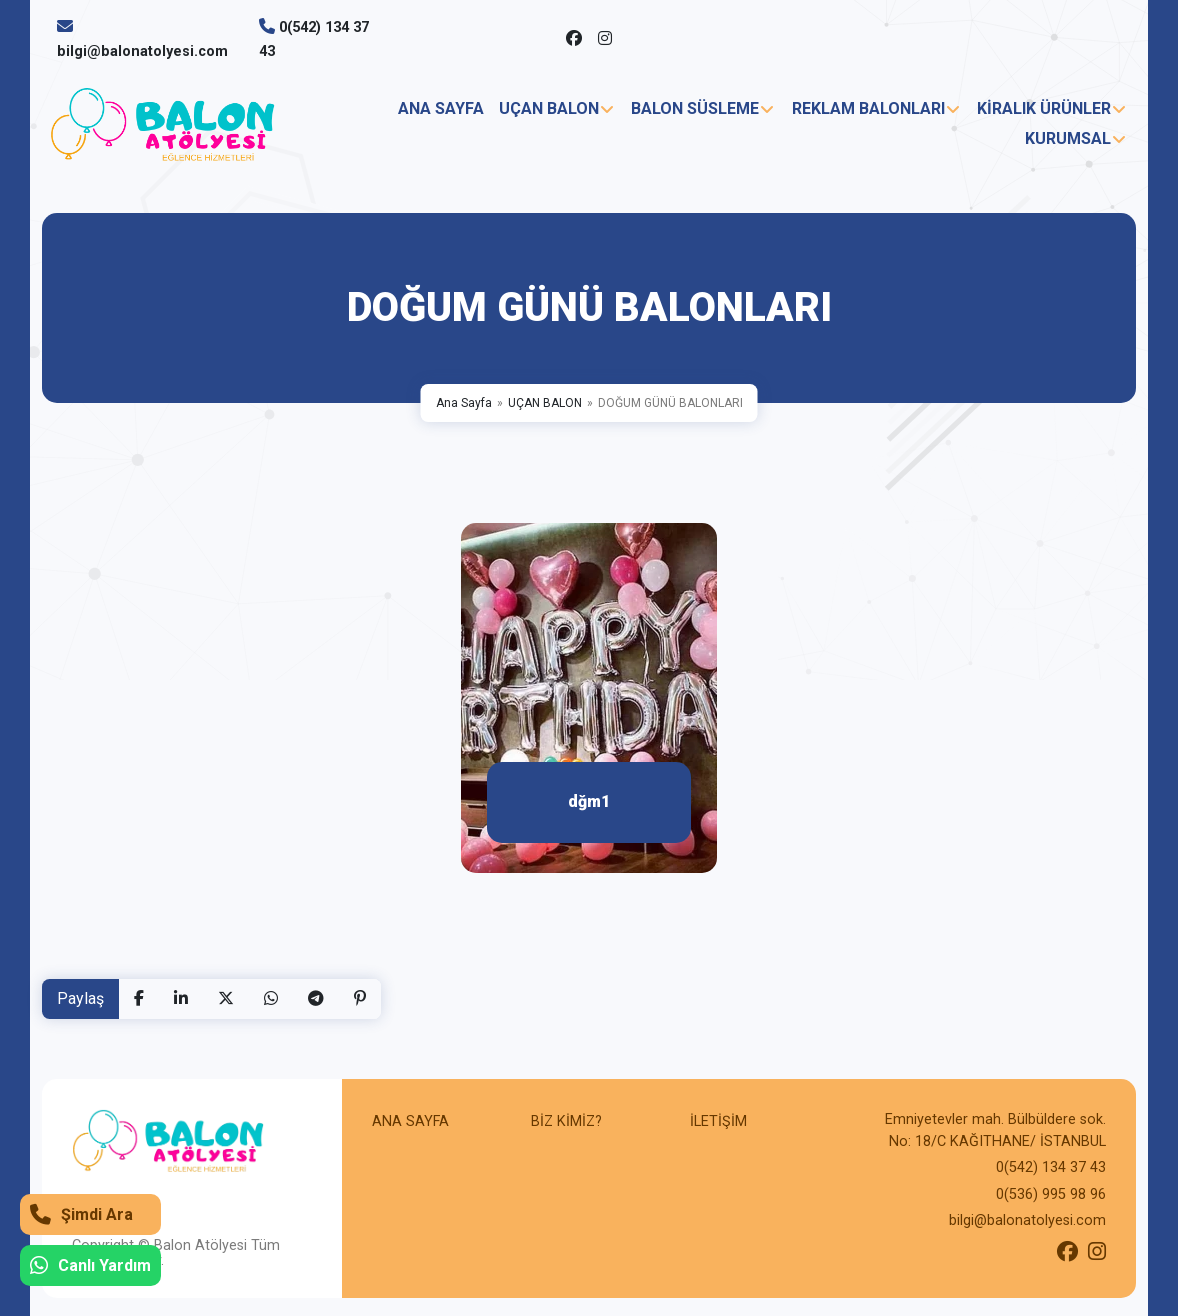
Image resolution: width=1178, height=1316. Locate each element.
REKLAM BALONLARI (868, 108)
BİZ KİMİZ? (566, 1121)
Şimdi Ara (81, 1214)
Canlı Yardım (90, 1265)
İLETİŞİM (718, 1121)
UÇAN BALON (549, 108)
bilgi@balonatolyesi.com (142, 51)
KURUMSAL (1068, 138)
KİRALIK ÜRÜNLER (1044, 108)
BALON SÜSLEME (695, 108)
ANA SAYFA (441, 108)
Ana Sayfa (464, 403)
